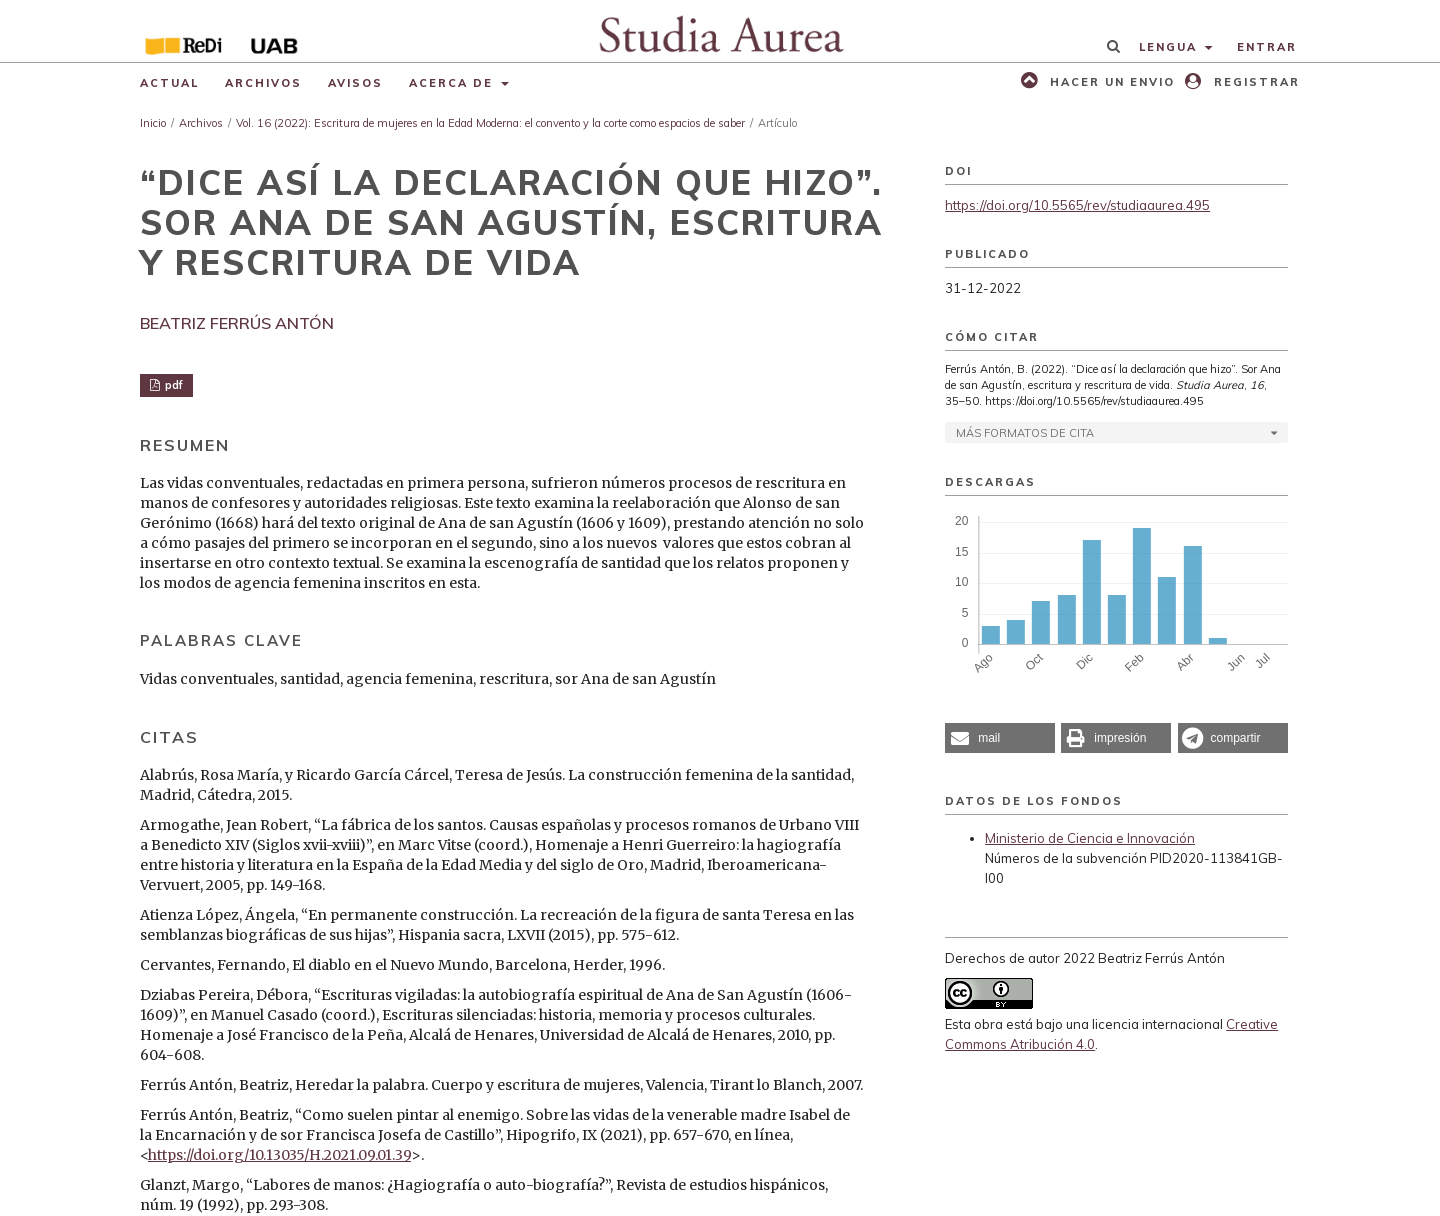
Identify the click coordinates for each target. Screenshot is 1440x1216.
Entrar (1267, 47)
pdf (172, 385)
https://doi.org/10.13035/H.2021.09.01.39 (279, 1155)
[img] (720, 31)
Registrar (1254, 82)
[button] (1000, 738)
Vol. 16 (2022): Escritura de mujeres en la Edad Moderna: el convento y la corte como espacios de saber (490, 123)
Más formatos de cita (1025, 433)
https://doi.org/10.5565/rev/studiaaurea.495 (1077, 205)
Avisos (355, 83)
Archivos (263, 83)
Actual (169, 83)
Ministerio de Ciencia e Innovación (1090, 838)
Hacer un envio (1110, 82)
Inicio (153, 123)
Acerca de (453, 83)
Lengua (1170, 47)
